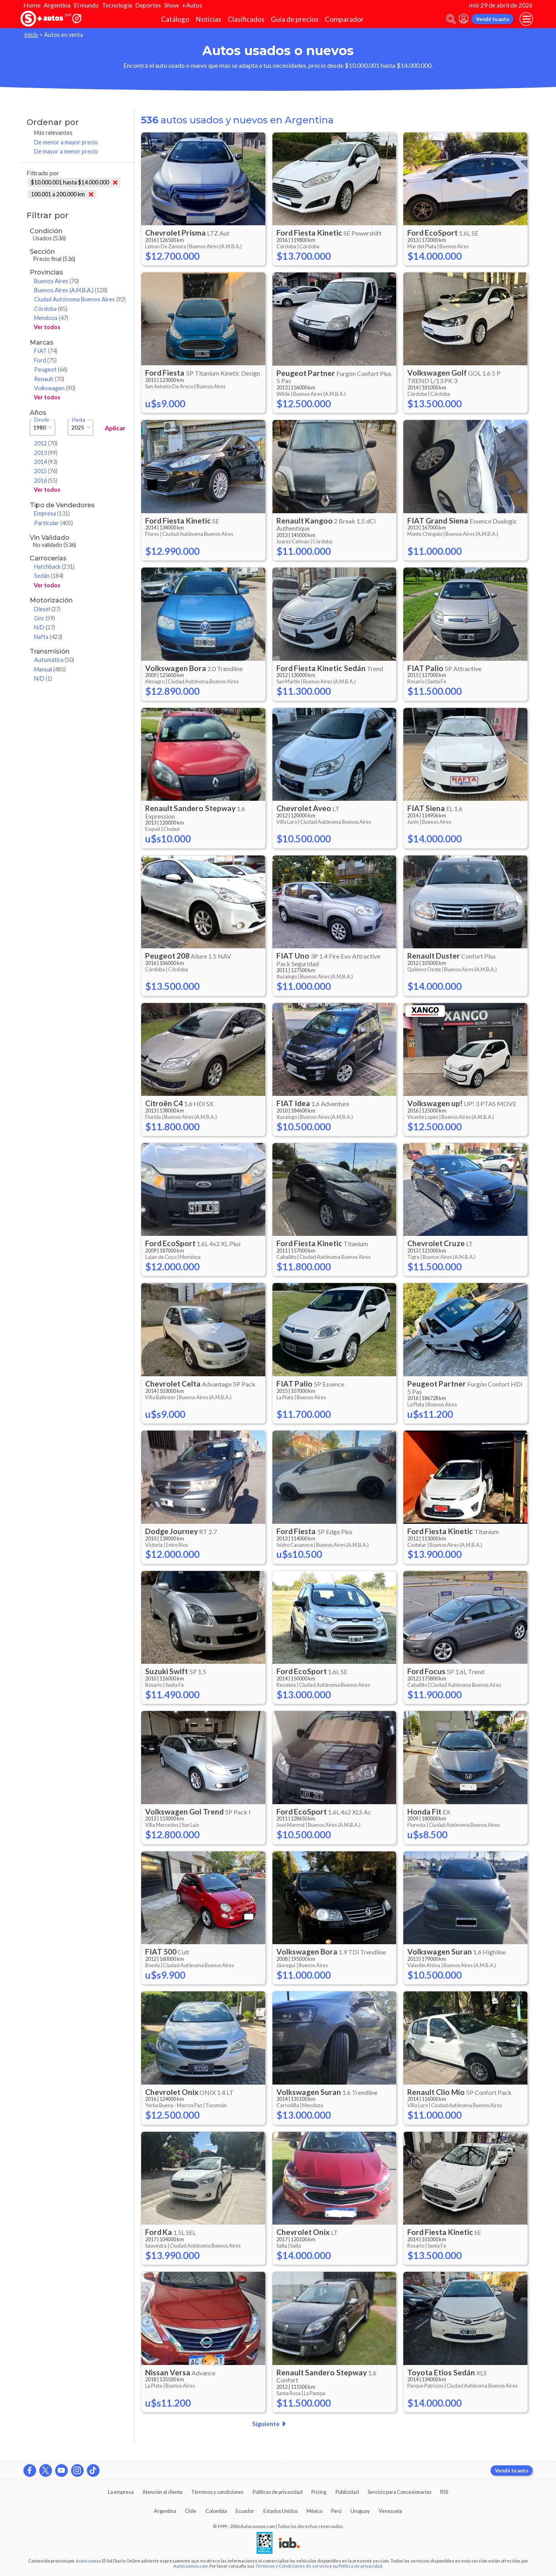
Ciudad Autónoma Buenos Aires (80, 299)
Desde (41, 419)
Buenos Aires (56, 281)
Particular (53, 523)
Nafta (48, 636)
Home (31, 5)
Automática (54, 659)
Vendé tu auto (492, 19)
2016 (46, 480)
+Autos (192, 5)
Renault (49, 379)
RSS (444, 2492)
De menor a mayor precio (66, 142)
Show (171, 5)
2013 (46, 452)
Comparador (344, 19)
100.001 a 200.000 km (62, 194)
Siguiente (270, 2423)
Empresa (52, 513)
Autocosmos (88, 2560)
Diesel (47, 609)
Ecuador (245, 2511)
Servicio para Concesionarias (399, 2492)
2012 (46, 443)
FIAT (46, 350)
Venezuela (390, 2511)
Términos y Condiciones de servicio (292, 2565)
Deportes (148, 5)
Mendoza (51, 318)
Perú (336, 2511)
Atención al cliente (162, 2492)
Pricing (318, 2492)
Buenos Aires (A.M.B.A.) (70, 290)
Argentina (57, 5)
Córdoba (50, 308)
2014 (46, 461)
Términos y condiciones (217, 2492)
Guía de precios (294, 19)
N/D (44, 627)
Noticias (208, 19)
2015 (46, 471)
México (314, 2511)
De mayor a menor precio (66, 151)
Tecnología (117, 5)
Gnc (44, 618)
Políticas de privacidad (278, 2492)
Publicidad (347, 2492)
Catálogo (175, 19)
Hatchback (54, 566)
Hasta (78, 419)
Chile (190, 2511)
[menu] (526, 19)
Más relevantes (53, 132)
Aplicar (115, 428)
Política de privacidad (360, 2565)
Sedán (48, 575)
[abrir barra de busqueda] (451, 19)
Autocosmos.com (190, 2565)
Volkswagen (54, 388)
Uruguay (360, 2511)
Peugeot (50, 369)
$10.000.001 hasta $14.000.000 (74, 182)
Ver (47, 327)
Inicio (31, 34)
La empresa (121, 2492)
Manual (50, 669)
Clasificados (246, 19)
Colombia (216, 2511)
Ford (45, 360)
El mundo (86, 5)
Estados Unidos (280, 2511)
